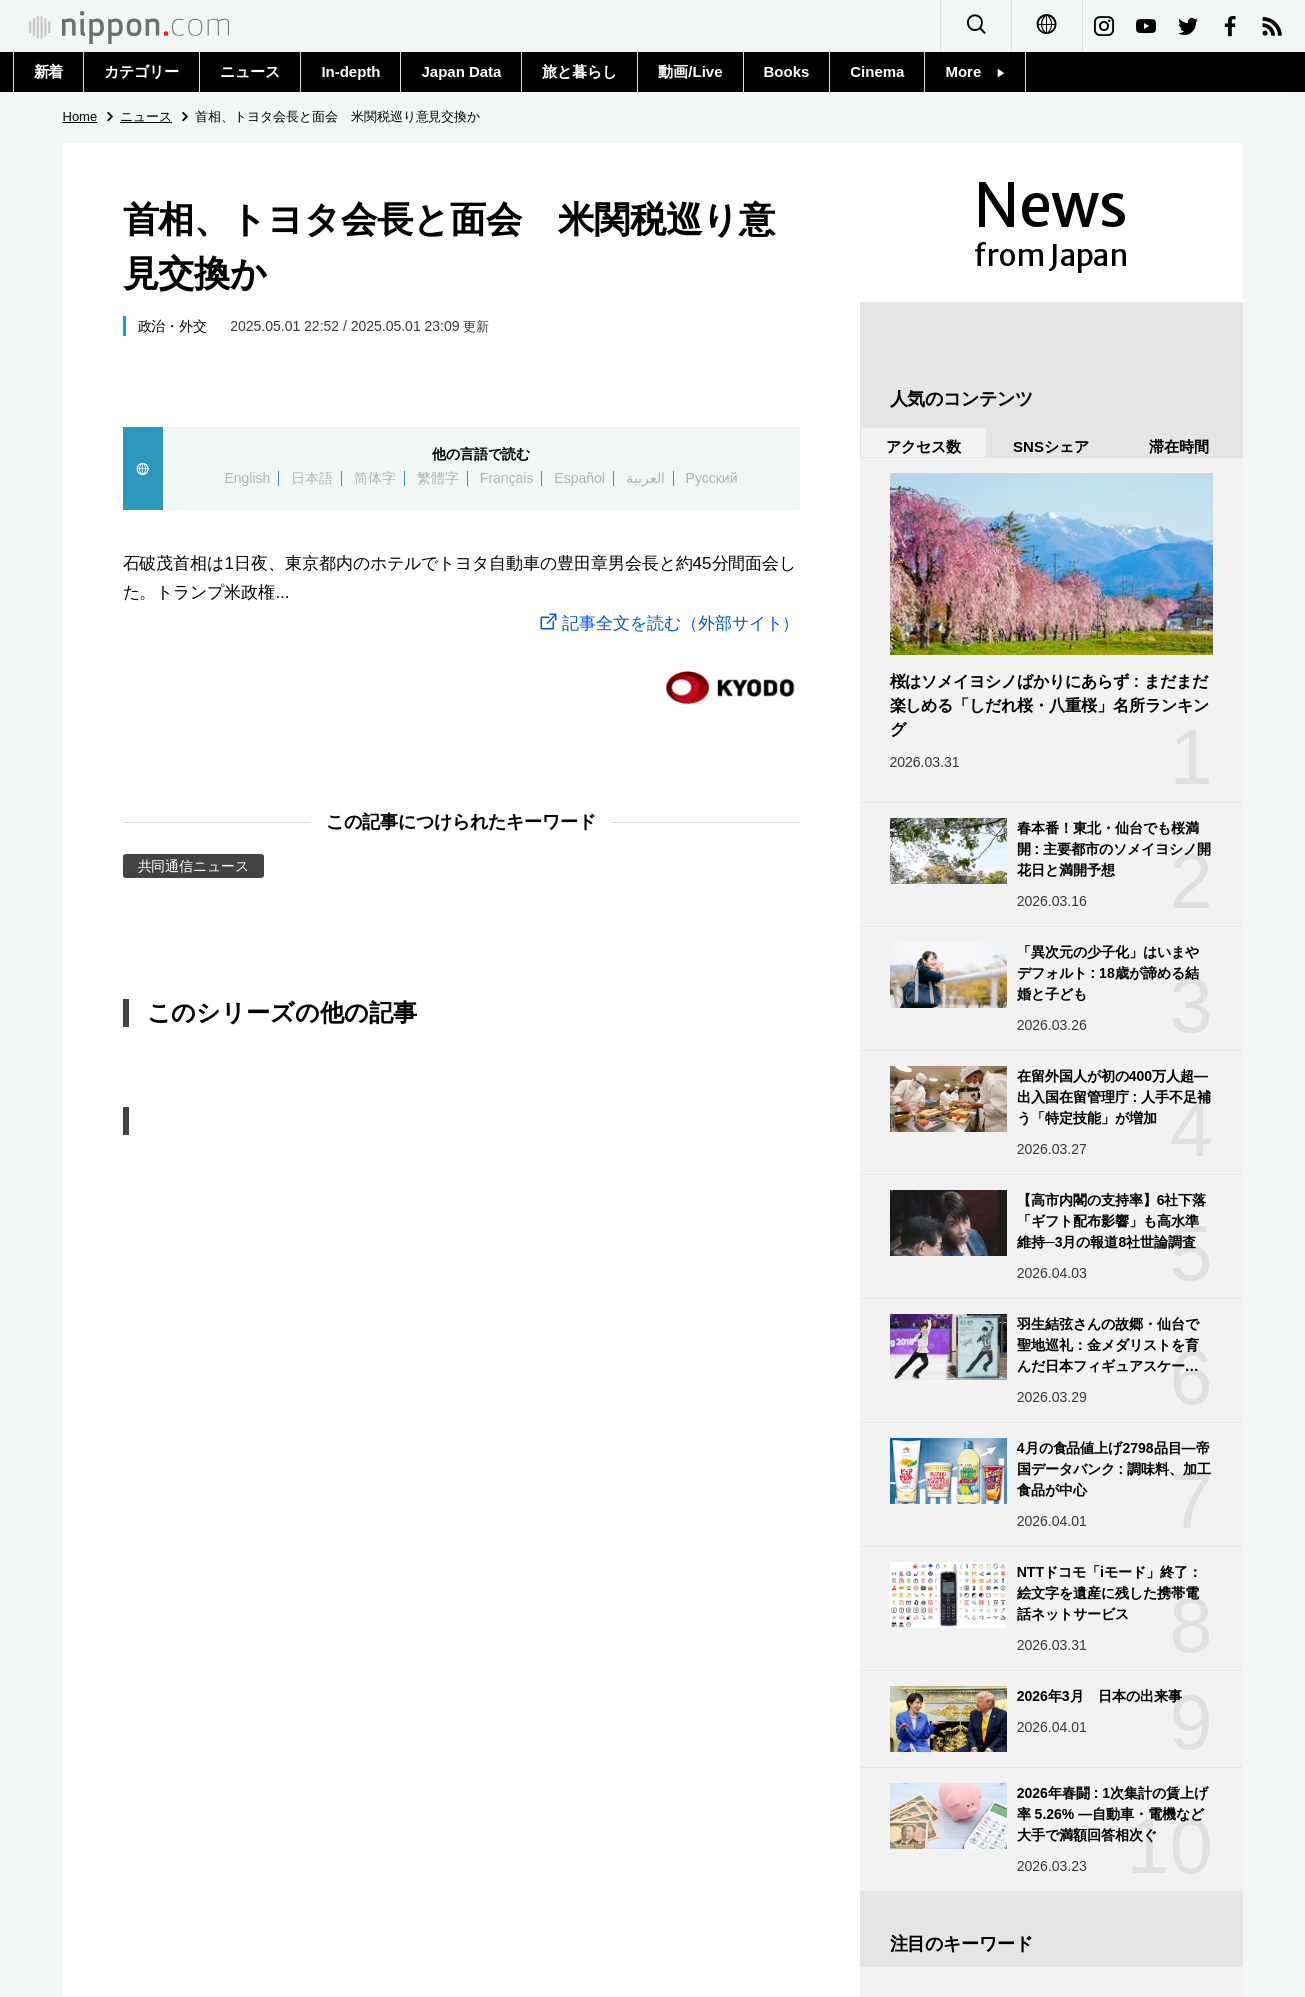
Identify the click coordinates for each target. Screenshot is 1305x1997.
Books (787, 71)
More (975, 71)
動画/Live (690, 71)
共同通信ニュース (194, 866)
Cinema (877, 71)
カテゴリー (141, 71)
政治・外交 (173, 326)
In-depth (350, 71)
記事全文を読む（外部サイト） (667, 623)
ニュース (250, 71)
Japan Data (461, 71)
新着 (49, 71)
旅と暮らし (579, 71)
